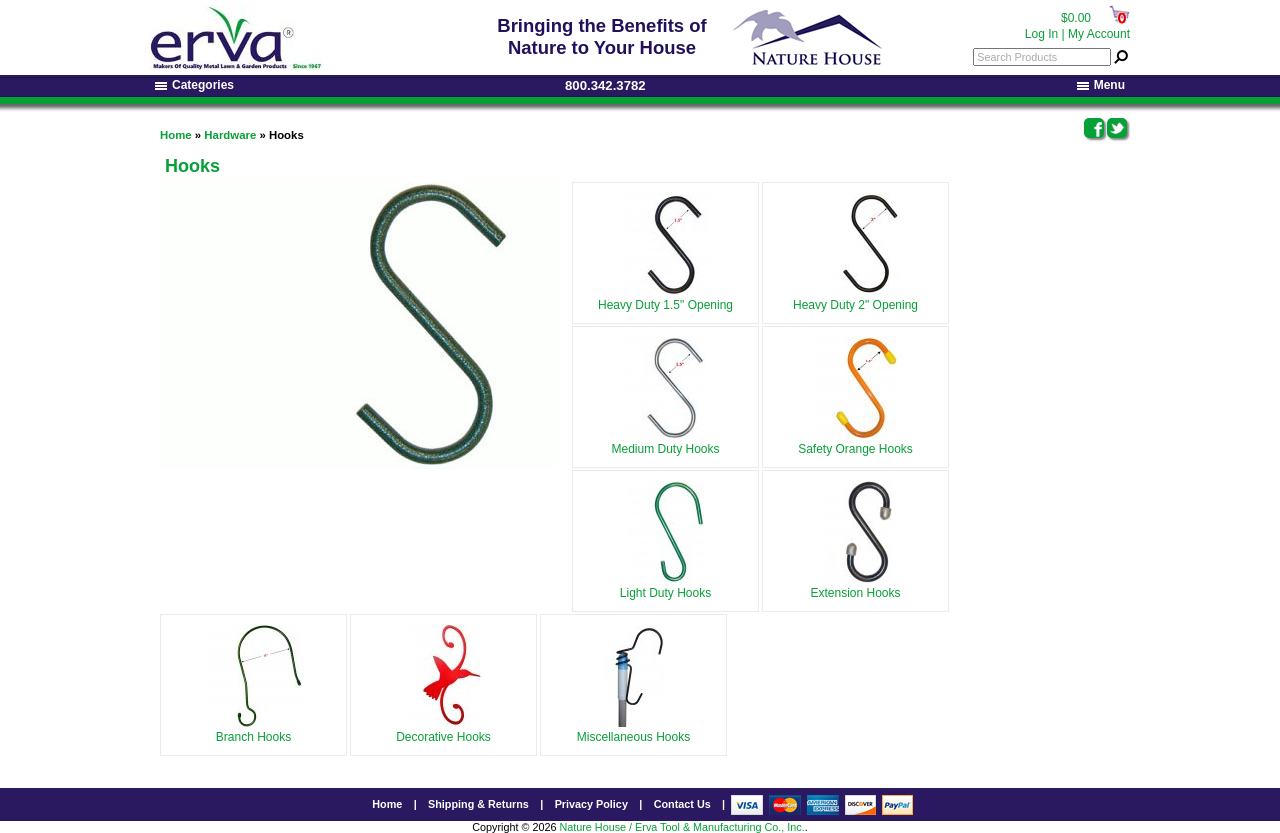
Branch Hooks (254, 730)
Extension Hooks (855, 586)
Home (176, 135)
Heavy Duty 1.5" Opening (665, 298)
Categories (194, 85)
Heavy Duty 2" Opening (855, 298)
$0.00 (1076, 18)
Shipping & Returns (478, 804)
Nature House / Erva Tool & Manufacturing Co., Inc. (681, 827)
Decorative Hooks (443, 730)
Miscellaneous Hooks (633, 730)
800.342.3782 (605, 85)
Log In (1041, 34)
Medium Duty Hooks (665, 442)
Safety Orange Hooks (855, 442)
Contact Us (682, 804)
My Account (1099, 34)
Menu (1101, 85)
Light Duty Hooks (665, 586)
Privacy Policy (591, 804)
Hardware (230, 135)
